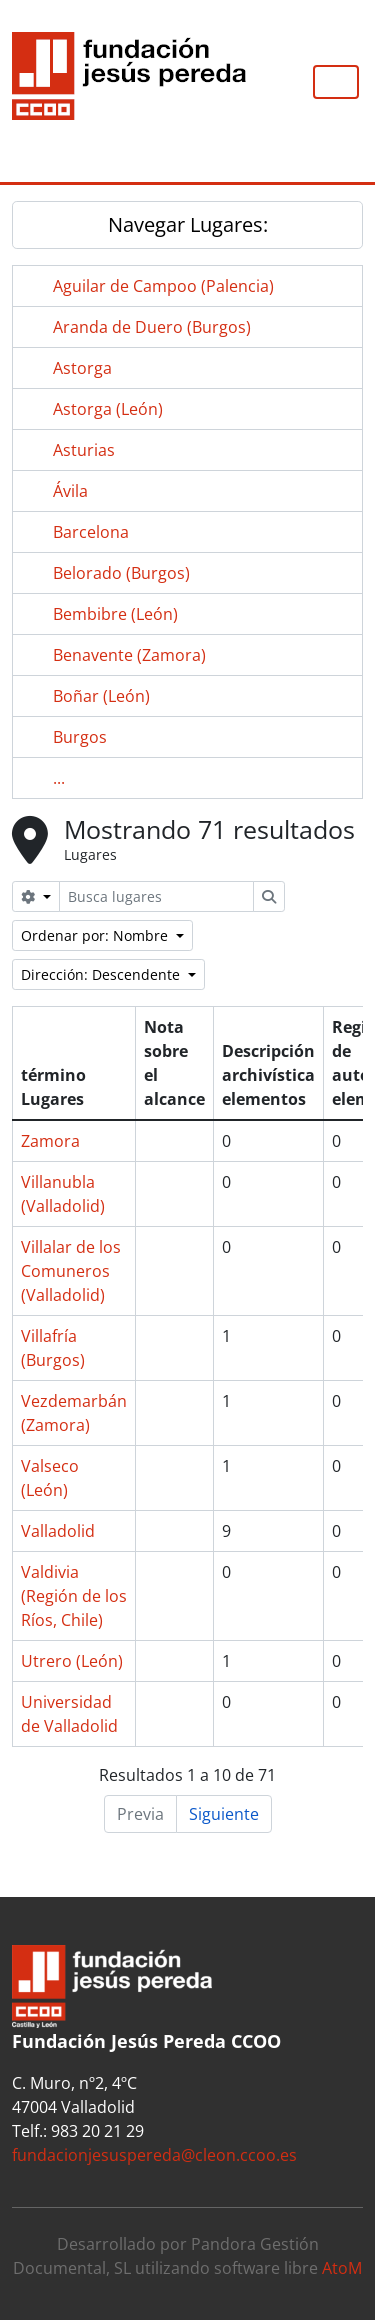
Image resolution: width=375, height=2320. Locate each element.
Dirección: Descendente (102, 974)
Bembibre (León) (115, 614)
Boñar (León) (101, 696)
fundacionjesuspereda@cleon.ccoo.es (154, 2155)
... (59, 778)
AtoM (342, 2268)
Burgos (80, 737)
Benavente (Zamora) (129, 655)
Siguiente (224, 1814)
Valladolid (58, 1531)
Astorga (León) (108, 409)
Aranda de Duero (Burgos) (152, 327)
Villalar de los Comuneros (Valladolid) (71, 1271)
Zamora (50, 1141)
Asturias (84, 450)
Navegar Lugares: (188, 224)
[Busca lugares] (156, 896)
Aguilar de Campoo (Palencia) (163, 286)
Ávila (70, 491)
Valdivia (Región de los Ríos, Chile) (74, 1596)
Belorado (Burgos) (121, 573)
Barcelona (91, 532)
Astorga (82, 368)
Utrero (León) (72, 1661)
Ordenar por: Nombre (96, 935)
